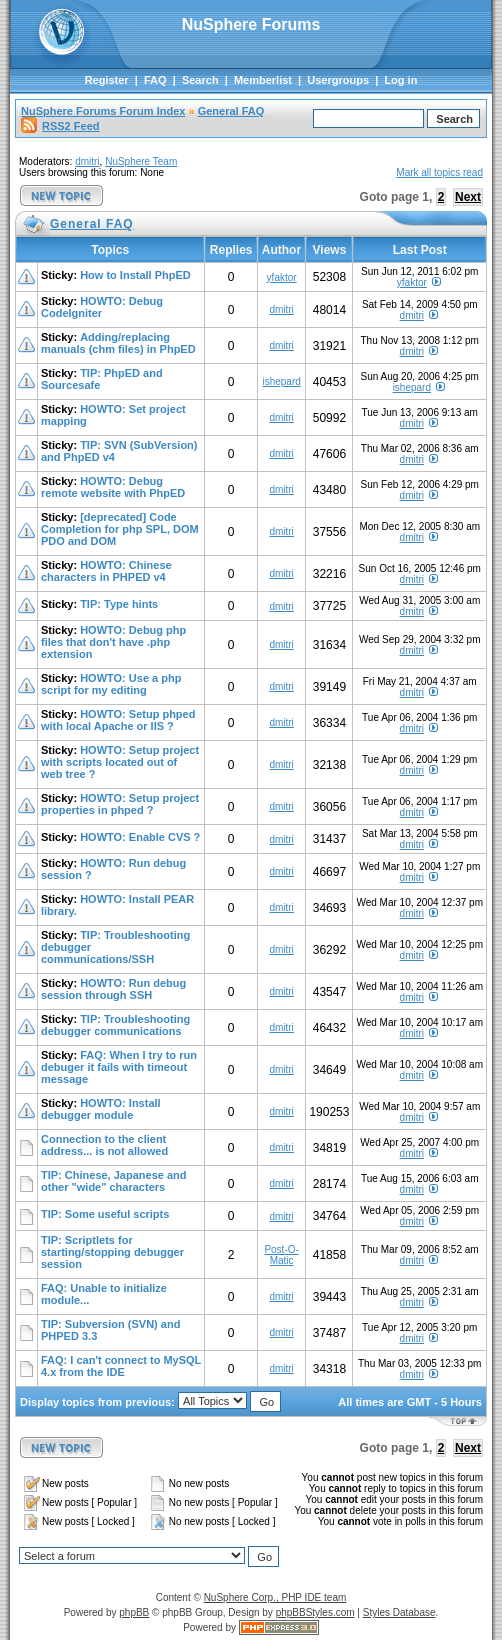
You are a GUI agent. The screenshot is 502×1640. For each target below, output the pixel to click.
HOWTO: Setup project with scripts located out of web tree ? (120, 762)
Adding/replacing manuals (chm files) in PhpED (118, 343)
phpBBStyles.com (315, 1612)
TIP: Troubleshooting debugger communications (115, 1025)
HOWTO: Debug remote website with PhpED (113, 487)
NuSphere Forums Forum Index (103, 111)
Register (107, 80)
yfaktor (282, 277)
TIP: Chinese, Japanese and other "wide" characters (114, 1181)
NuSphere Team (141, 161)
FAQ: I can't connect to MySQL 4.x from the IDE (121, 1366)
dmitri (87, 161)
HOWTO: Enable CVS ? (140, 837)
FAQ (155, 80)
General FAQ (231, 111)
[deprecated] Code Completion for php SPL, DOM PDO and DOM (120, 529)
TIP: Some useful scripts (105, 1214)
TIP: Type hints (119, 604)
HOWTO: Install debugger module (101, 1109)
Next (468, 197)
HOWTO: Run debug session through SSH (113, 989)
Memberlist (263, 80)
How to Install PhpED (135, 275)
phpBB (134, 1612)
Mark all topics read (439, 172)
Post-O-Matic (281, 1255)
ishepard (281, 381)
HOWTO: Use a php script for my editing (111, 684)
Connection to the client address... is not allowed (104, 1145)
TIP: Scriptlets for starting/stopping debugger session (112, 1252)
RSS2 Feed (60, 126)
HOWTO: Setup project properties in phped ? (120, 804)
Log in (400, 80)
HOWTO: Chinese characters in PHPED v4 (106, 571)
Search (200, 80)
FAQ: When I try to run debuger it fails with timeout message (119, 1067)
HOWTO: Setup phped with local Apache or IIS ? (118, 720)
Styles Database (399, 1612)
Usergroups (338, 80)
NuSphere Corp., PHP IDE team (275, 1597)
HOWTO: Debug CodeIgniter (102, 307)
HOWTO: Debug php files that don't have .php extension (113, 642)
